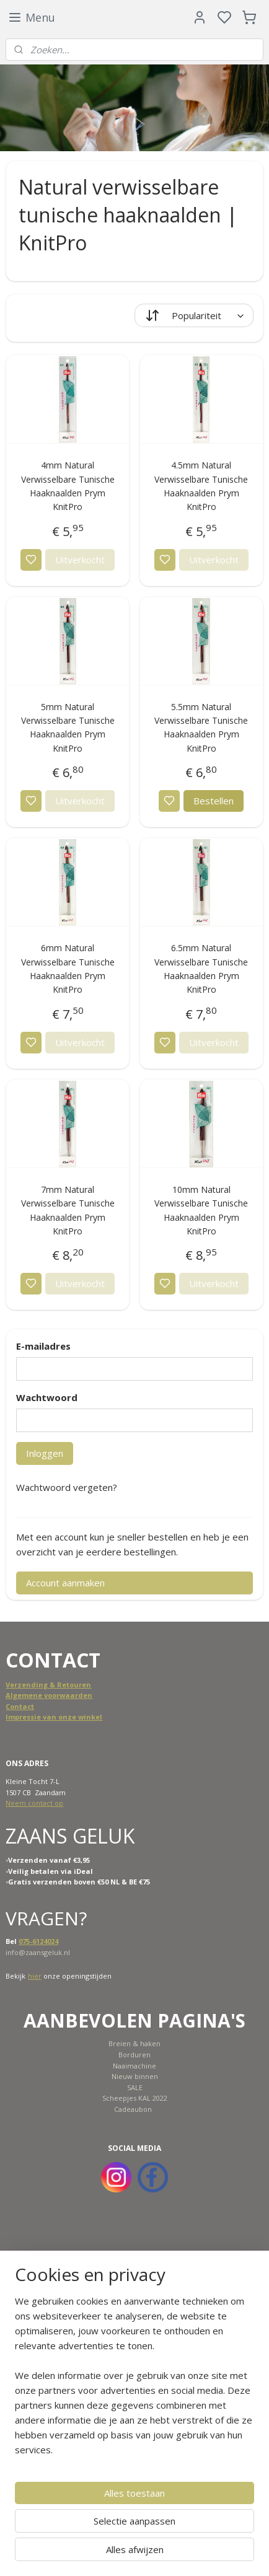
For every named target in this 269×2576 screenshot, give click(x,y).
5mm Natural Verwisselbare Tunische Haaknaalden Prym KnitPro (68, 727)
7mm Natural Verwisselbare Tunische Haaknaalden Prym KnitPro (68, 1210)
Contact (20, 1706)
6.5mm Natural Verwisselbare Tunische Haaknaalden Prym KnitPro (201, 968)
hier (35, 1975)
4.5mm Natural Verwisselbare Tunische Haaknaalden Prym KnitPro (201, 485)
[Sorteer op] (194, 315)
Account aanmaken (65, 1582)
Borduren (134, 2054)
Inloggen (44, 1453)
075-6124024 (38, 1941)
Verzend (21, 1684)
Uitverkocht (80, 559)
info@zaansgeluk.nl (38, 1952)
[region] (134, 2380)
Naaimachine (134, 2065)
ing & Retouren (63, 1684)
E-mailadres (43, 1346)
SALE (135, 2087)
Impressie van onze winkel (54, 1716)
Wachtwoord (46, 1397)
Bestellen (213, 800)
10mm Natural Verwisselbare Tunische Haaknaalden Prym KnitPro (201, 1210)
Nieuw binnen (135, 2076)
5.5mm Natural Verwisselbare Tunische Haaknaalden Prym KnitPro (201, 727)
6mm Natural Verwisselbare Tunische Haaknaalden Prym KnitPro (68, 968)
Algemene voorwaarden (49, 1695)
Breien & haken (134, 2043)
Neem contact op (34, 1803)
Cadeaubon (133, 2109)
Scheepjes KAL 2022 (134, 2098)
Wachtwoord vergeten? (66, 1487)
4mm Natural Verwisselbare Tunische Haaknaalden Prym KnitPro (68, 485)
